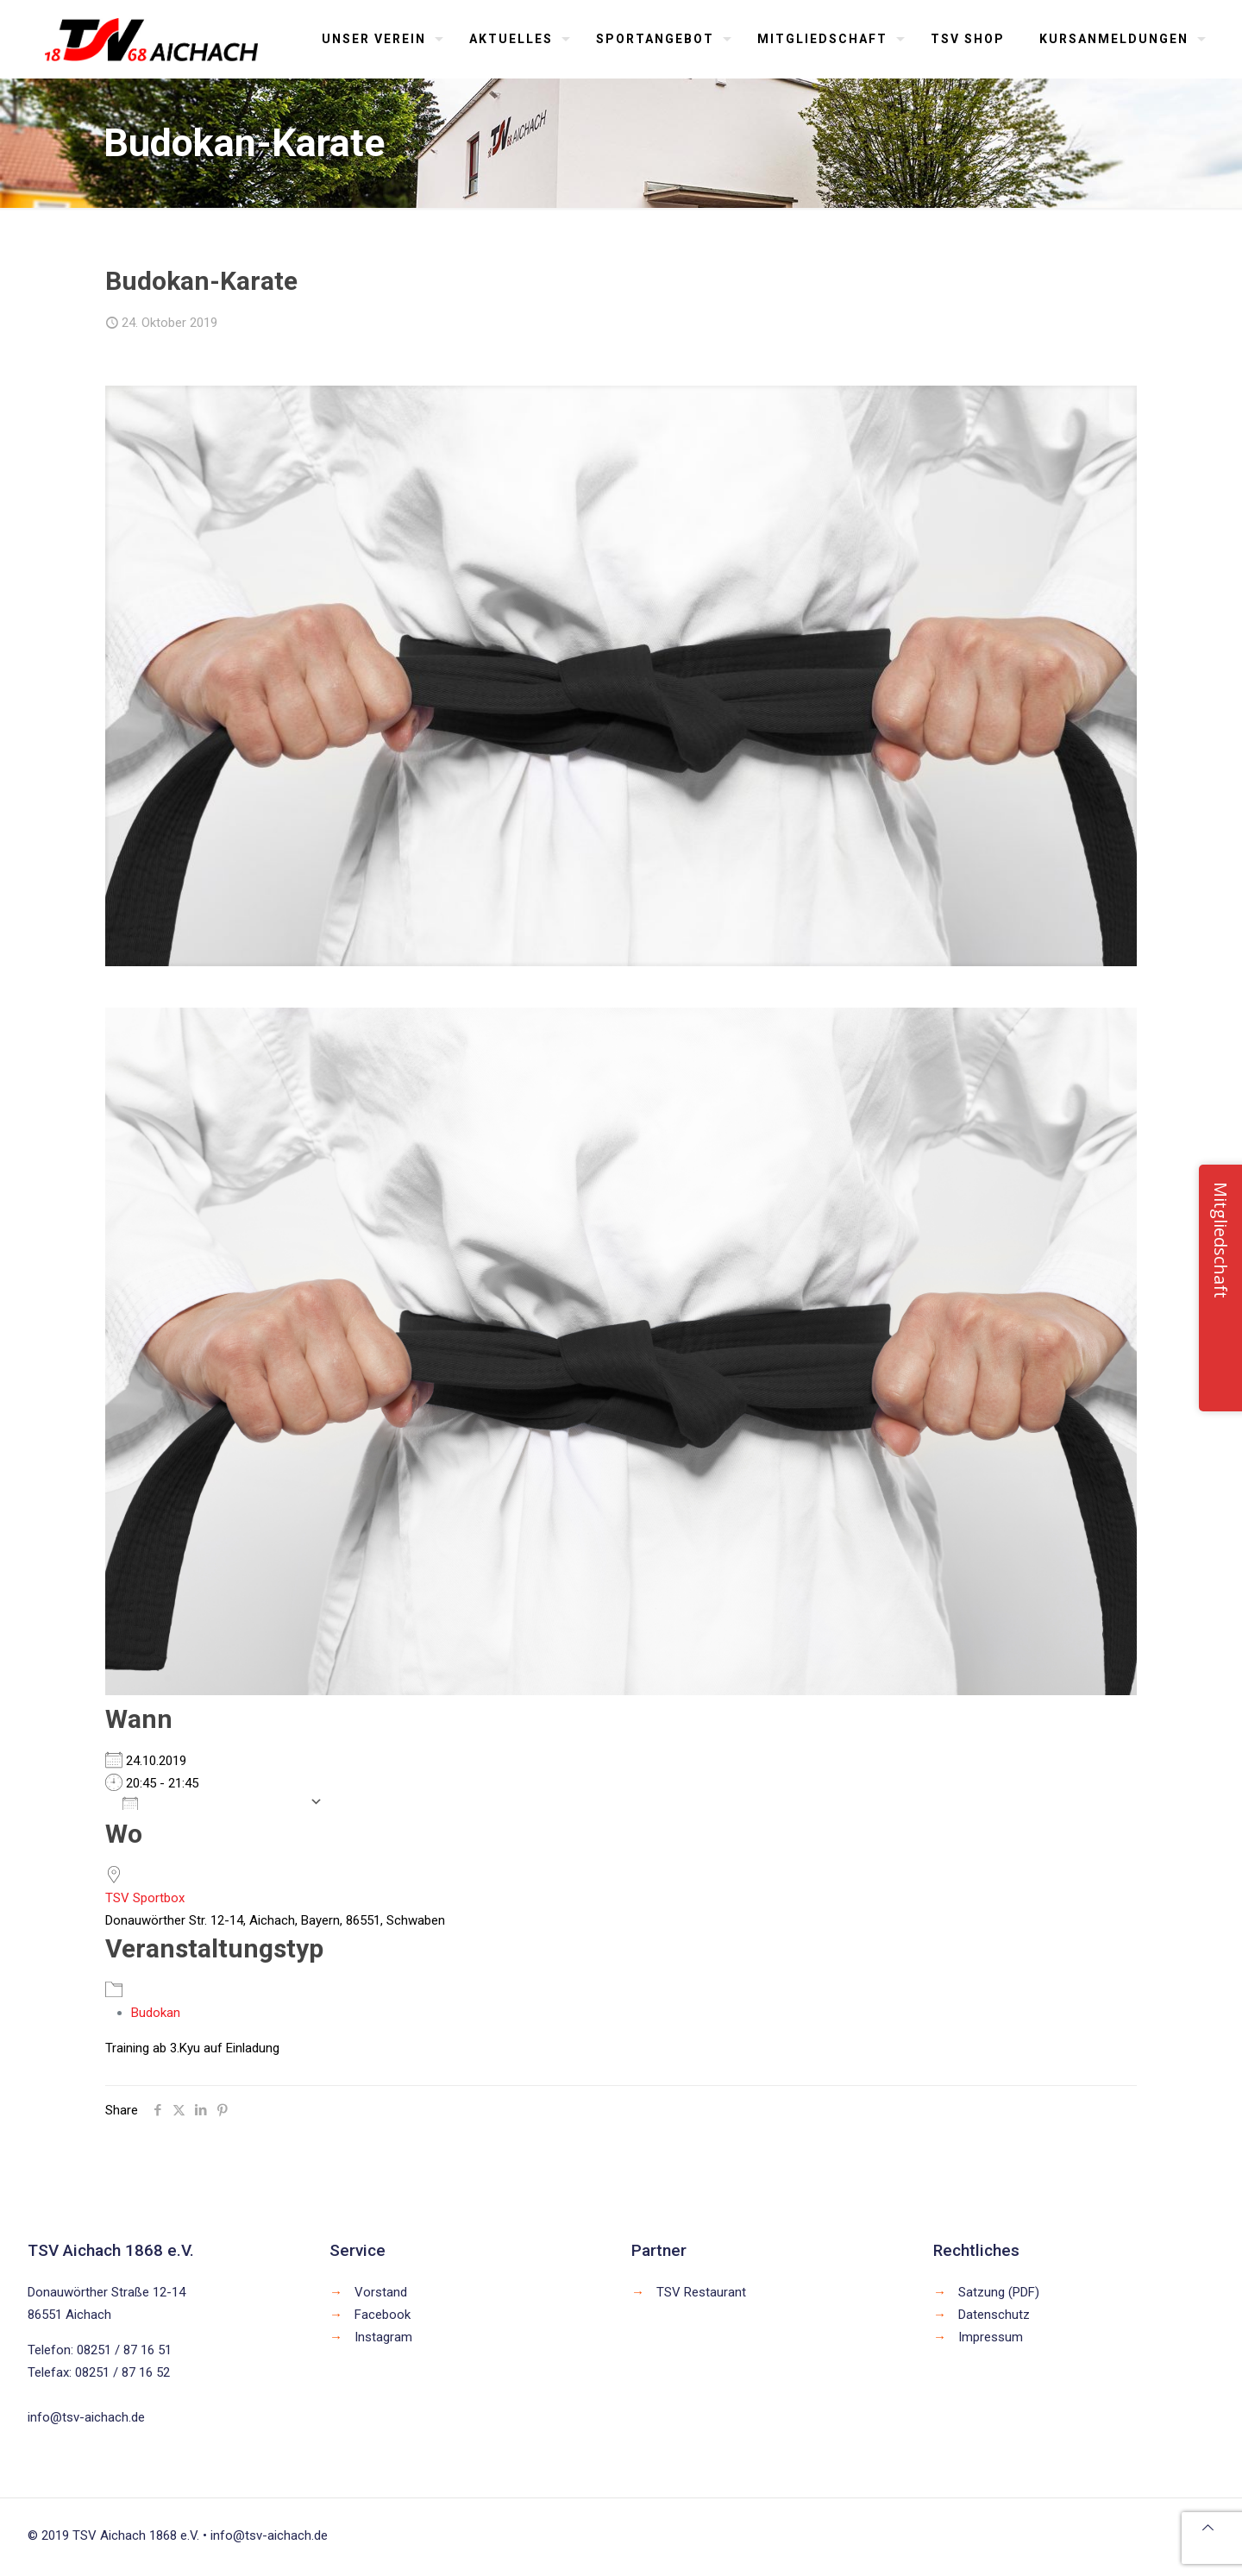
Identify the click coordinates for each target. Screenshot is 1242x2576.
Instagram (383, 2337)
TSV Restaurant (701, 2292)
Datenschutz (994, 2314)
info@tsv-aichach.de (86, 2417)
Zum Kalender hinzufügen (211, 1802)
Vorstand (380, 2292)
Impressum (990, 2337)
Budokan (155, 2012)
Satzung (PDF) (998, 2292)
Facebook (382, 2314)
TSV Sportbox (145, 1898)
